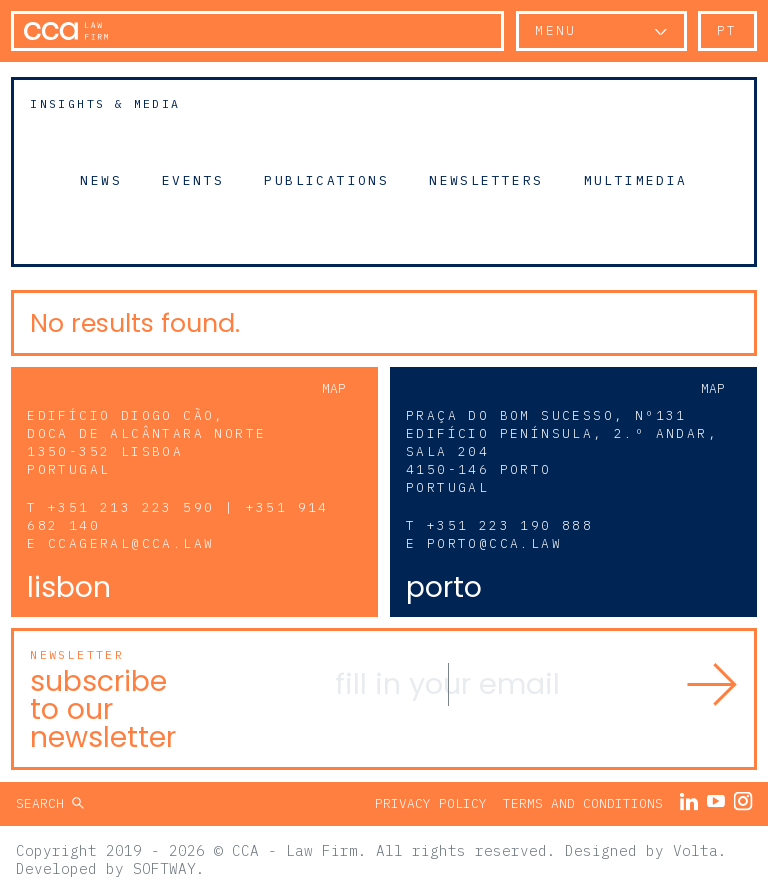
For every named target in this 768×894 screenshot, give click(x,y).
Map (334, 388)
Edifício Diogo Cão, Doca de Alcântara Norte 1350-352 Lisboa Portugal (146, 442)
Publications (326, 180)
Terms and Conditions (583, 803)
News (101, 180)
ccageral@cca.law (131, 543)
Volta (695, 850)
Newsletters (486, 180)
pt (727, 30)
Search (44, 803)
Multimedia (636, 180)
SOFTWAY (164, 868)
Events (193, 180)
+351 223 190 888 (510, 525)
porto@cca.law (494, 543)
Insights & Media (105, 103)
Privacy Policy (431, 803)
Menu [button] (556, 30)
